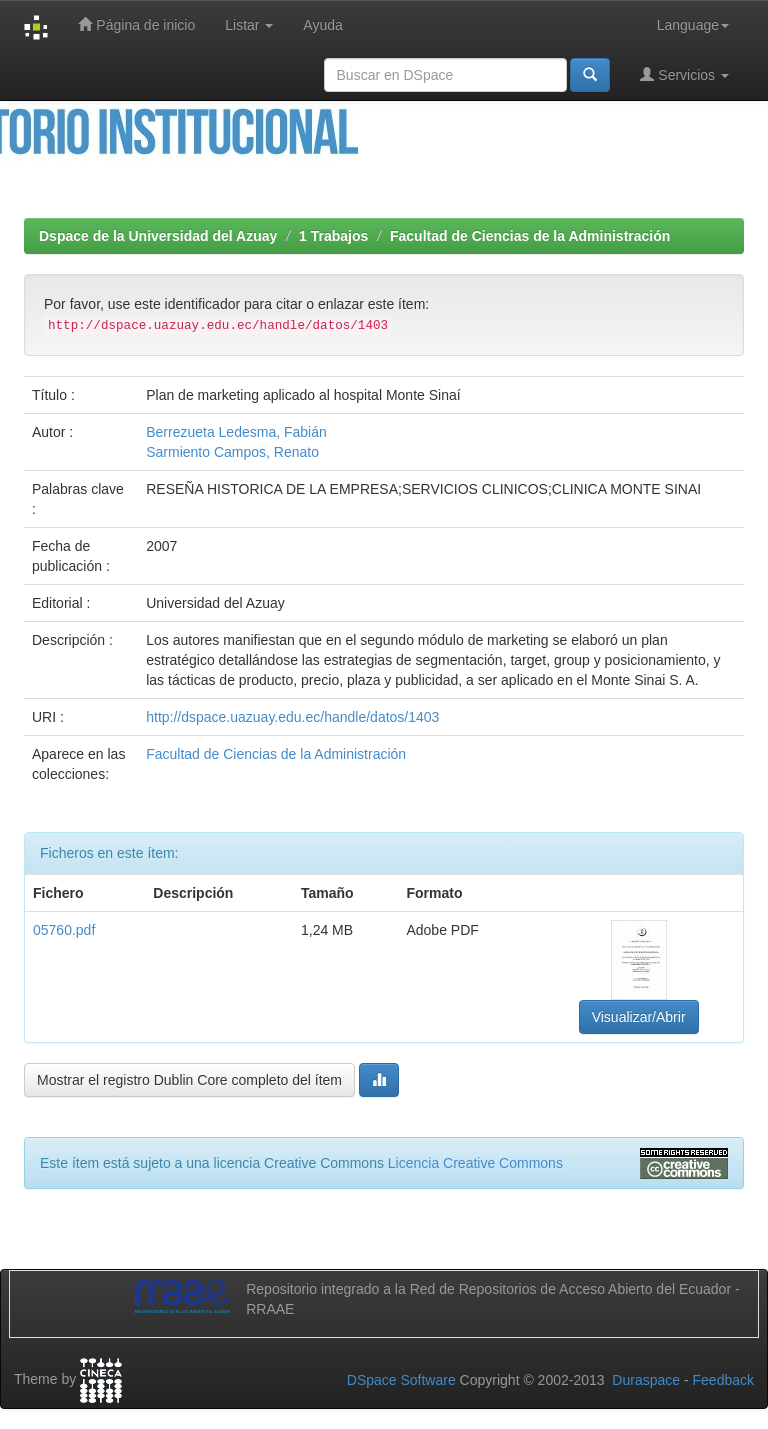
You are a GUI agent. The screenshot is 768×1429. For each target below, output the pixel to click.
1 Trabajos (333, 236)
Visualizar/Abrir (639, 1017)
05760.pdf (64, 930)
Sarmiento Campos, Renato (232, 452)
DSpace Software (401, 1380)
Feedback (723, 1380)
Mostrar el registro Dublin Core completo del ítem (189, 1080)
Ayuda (322, 25)
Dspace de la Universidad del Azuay (158, 236)
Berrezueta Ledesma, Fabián (236, 432)
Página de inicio (136, 24)
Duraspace (646, 1380)
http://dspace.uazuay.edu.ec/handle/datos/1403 (292, 717)
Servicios (684, 74)
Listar (249, 25)
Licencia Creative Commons (475, 1163)
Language (693, 25)
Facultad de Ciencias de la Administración (530, 236)
